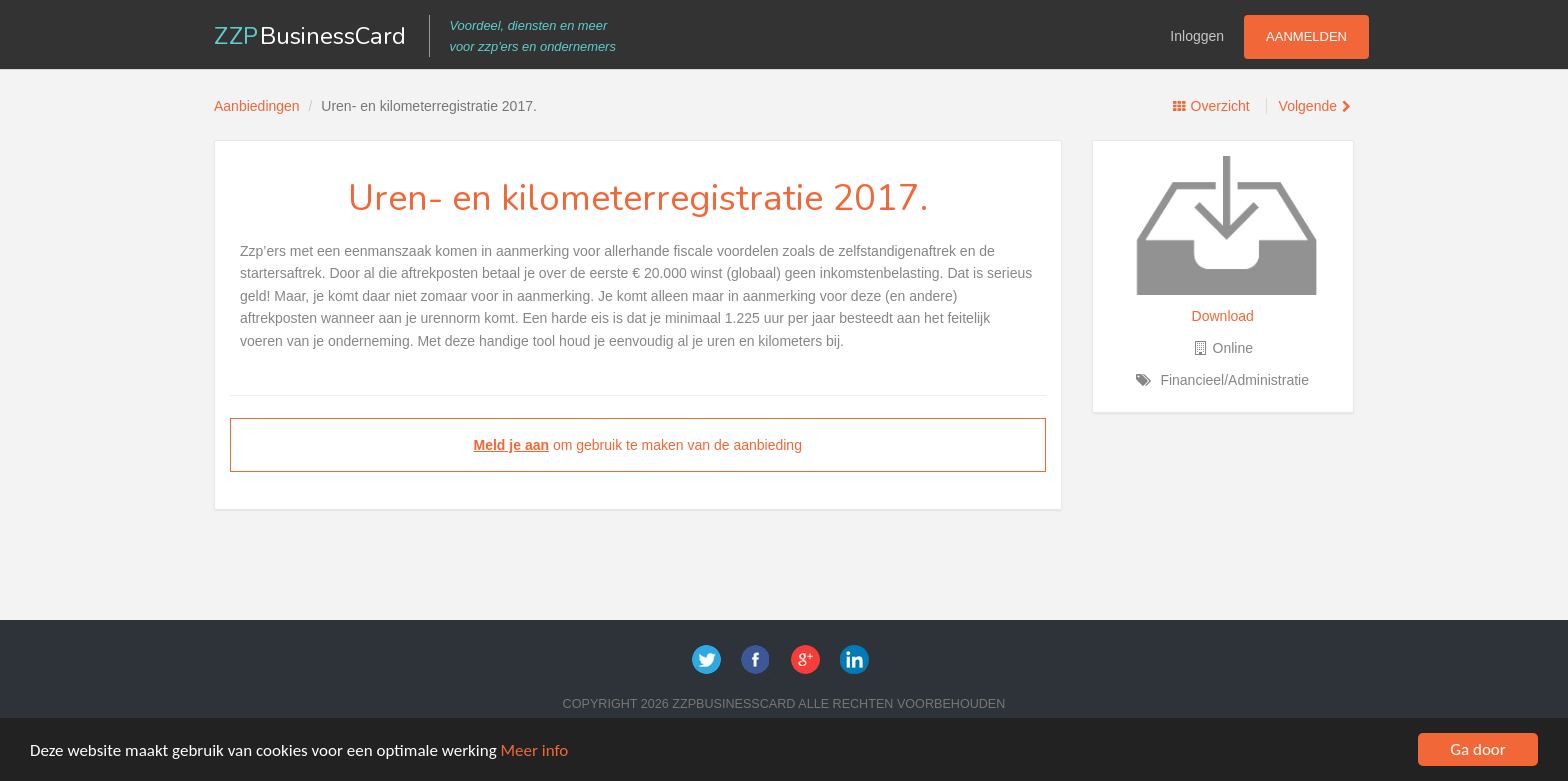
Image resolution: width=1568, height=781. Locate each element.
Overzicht (1220, 106)
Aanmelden (1306, 36)
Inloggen (1197, 36)
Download (1223, 316)
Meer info (535, 750)
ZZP (310, 36)
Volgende (1308, 106)
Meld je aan (511, 445)
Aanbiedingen (257, 106)
